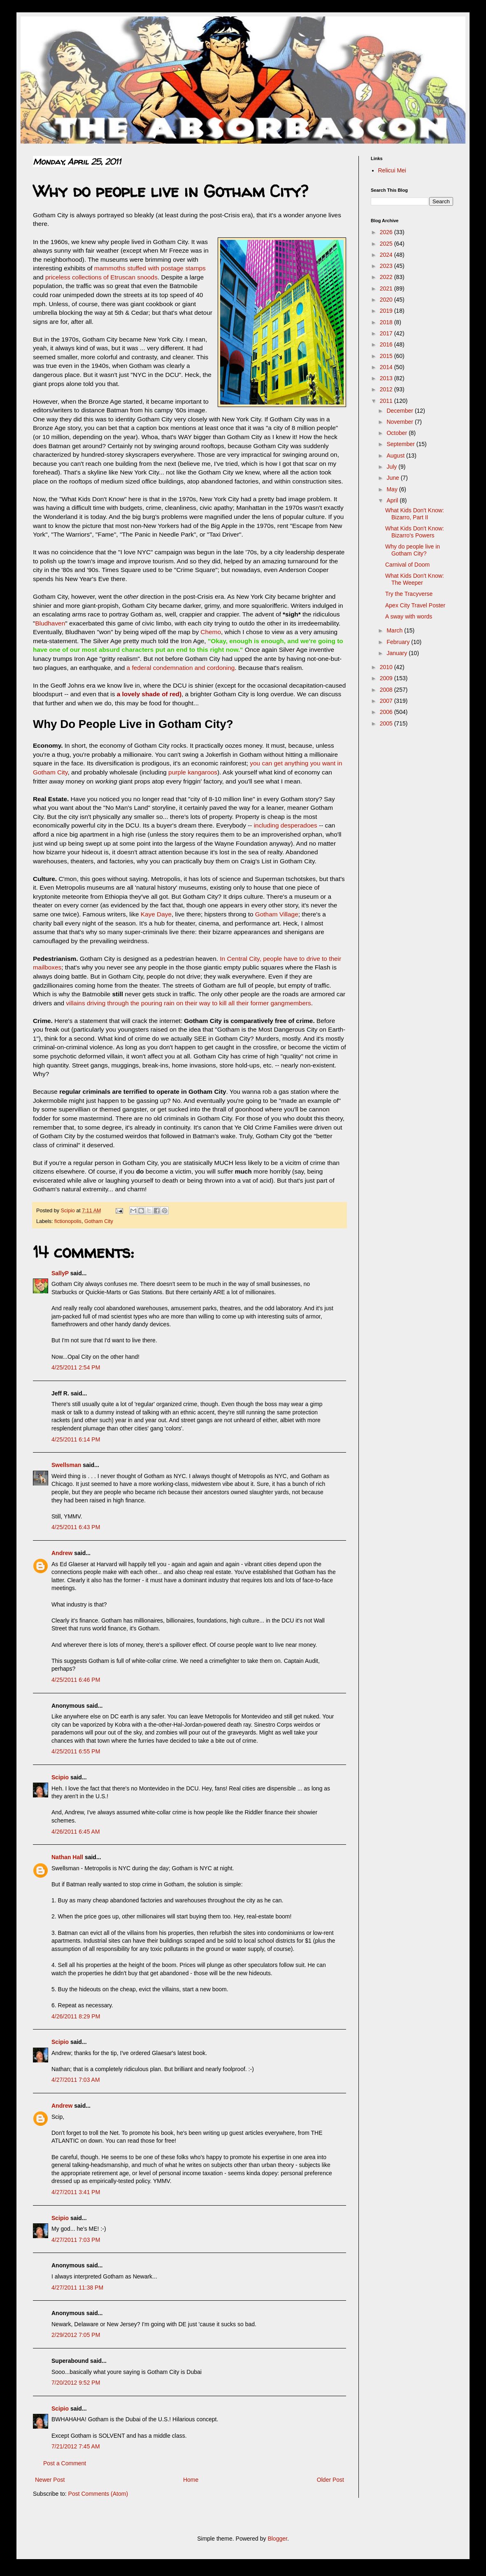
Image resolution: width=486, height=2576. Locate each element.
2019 (387, 310)
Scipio (60, 1777)
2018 (387, 322)
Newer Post (50, 2479)
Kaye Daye (156, 914)
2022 (387, 277)
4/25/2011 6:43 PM (75, 1527)
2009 (387, 678)
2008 (387, 689)
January (397, 653)
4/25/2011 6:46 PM (75, 1679)
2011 (387, 401)
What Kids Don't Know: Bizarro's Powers (414, 532)
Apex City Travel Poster (415, 605)
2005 (387, 723)
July (392, 466)
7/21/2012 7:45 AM (75, 2446)
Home (190, 2479)
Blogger (277, 2538)
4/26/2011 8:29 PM (75, 2016)
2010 (387, 667)
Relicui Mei (392, 170)
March (395, 630)
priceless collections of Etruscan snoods (101, 277)
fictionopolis (67, 1221)
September (401, 444)
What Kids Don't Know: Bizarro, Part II (414, 514)
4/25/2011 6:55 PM (75, 1751)
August (396, 455)
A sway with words (408, 616)
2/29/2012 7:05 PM (75, 2335)
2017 (387, 333)
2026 (387, 232)
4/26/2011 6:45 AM (75, 1831)
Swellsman (66, 1465)
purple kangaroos (192, 772)
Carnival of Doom (407, 564)
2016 (387, 344)
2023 (387, 266)
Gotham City (98, 1221)
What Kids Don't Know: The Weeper (414, 579)
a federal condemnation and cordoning (181, 667)
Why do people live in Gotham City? (412, 550)
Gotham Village (276, 914)
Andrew (61, 1553)
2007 (387, 700)
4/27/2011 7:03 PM (75, 2240)
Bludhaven (50, 623)
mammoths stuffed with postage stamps (150, 268)
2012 (387, 389)
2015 (387, 356)
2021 (387, 288)
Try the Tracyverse (409, 594)
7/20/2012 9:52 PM (75, 2382)
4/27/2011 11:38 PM (77, 2287)
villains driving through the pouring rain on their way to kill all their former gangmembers (188, 1003)
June (393, 477)
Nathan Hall (67, 1857)
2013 (387, 378)
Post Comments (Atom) (98, 2493)
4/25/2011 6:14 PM (75, 1439)
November (400, 421)
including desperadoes (285, 825)
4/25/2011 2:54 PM (75, 1367)
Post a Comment (64, 2463)
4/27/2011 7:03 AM (75, 2079)
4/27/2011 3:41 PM (75, 2192)
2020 (387, 299)
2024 (387, 254)
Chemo (210, 631)
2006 (387, 712)
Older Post (330, 2479)
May (392, 489)
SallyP (60, 1273)
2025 (387, 243)
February (398, 642)
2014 (387, 367)
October (397, 433)
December (400, 410)
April (393, 500)
